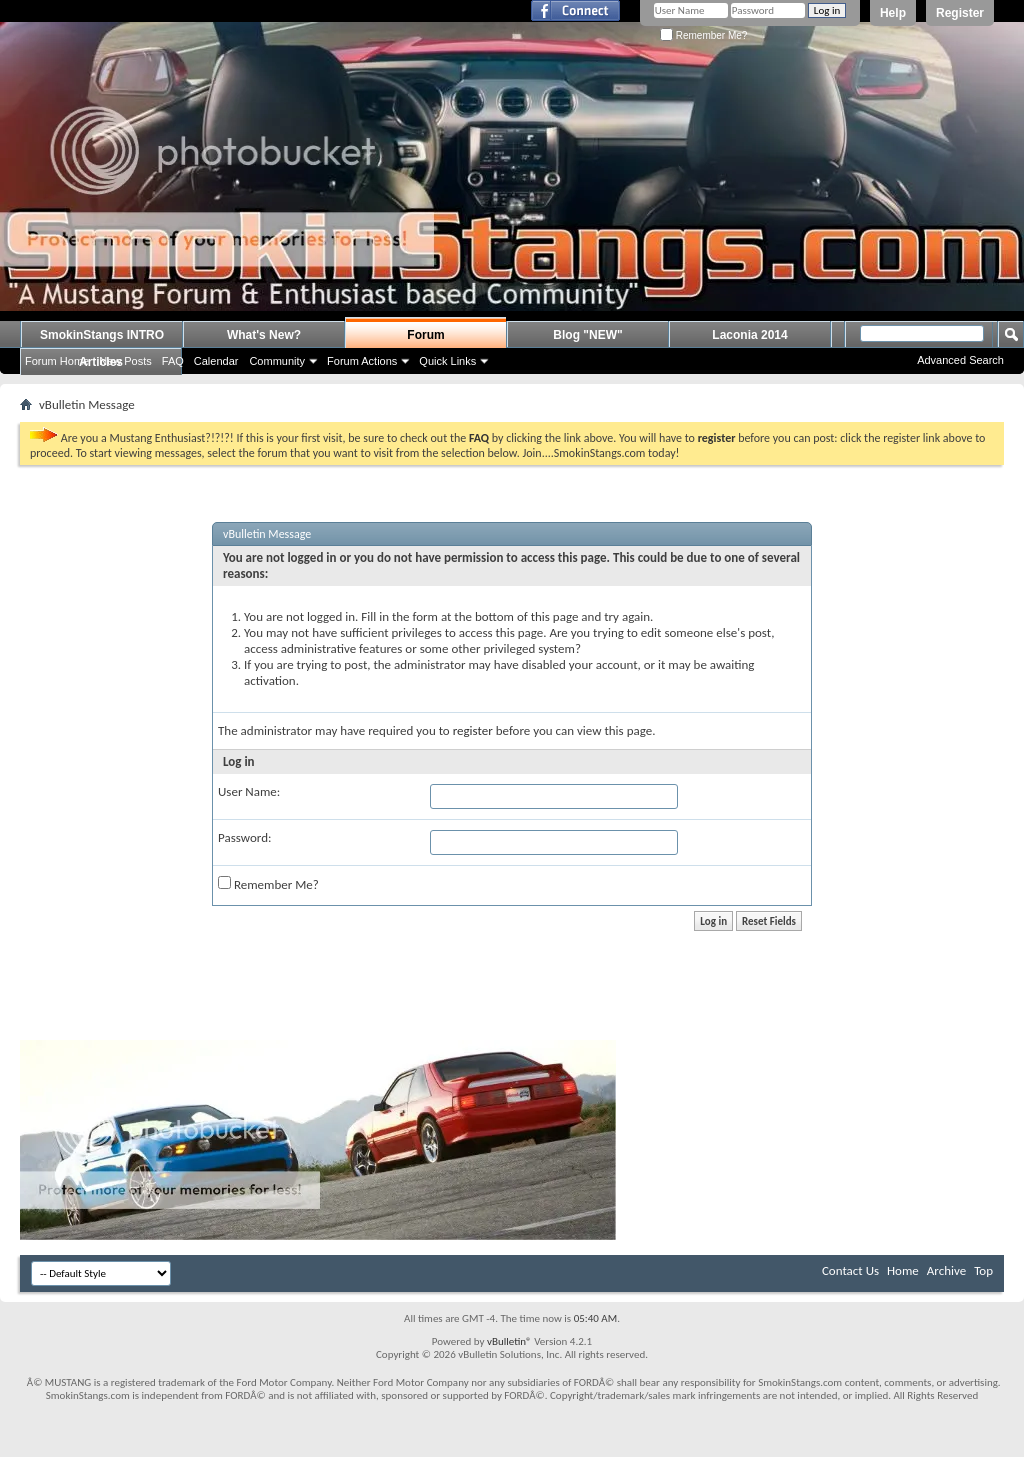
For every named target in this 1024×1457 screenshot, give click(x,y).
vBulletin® (509, 1341)
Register (960, 13)
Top (983, 1270)
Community (277, 361)
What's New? (264, 335)
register (473, 730)
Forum (425, 335)
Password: (244, 837)
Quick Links (447, 361)
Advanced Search (960, 360)
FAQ (173, 361)
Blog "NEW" (587, 335)
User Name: (249, 791)
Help (893, 13)
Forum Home (57, 361)
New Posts (125, 361)
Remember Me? (703, 35)
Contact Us (850, 1270)
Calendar (216, 361)
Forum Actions (362, 361)
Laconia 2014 (749, 335)
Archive (946, 1270)
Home (903, 1270)
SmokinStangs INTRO (102, 335)
